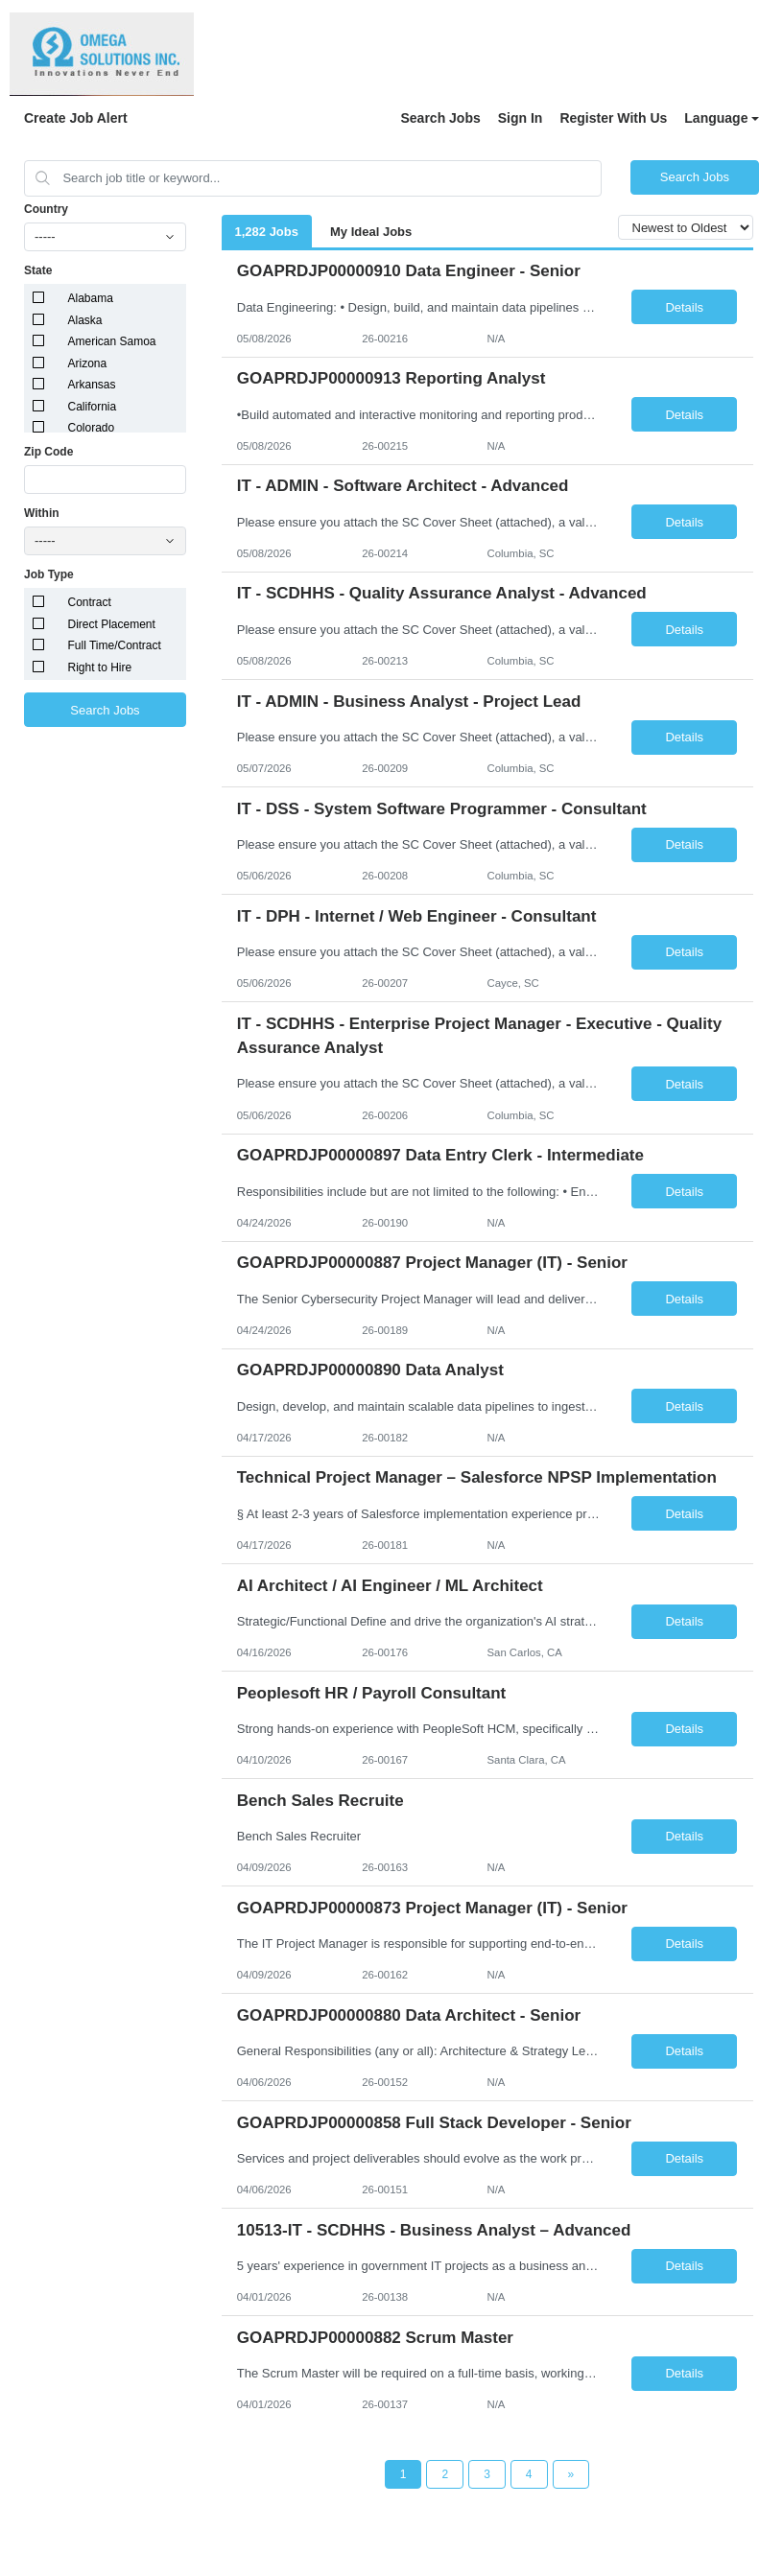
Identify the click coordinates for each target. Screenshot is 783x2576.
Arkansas (92, 384)
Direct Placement (111, 624)
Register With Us (613, 118)
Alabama (90, 298)
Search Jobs (440, 118)
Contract (89, 602)
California (92, 406)
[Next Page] (571, 2474)
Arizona (87, 363)
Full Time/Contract (114, 645)
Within (41, 513)
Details (684, 307)
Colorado (91, 427)
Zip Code (48, 451)
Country (46, 209)
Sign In (520, 118)
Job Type (49, 574)
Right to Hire (100, 667)
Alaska (85, 320)
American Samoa (112, 341)
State (38, 270)
